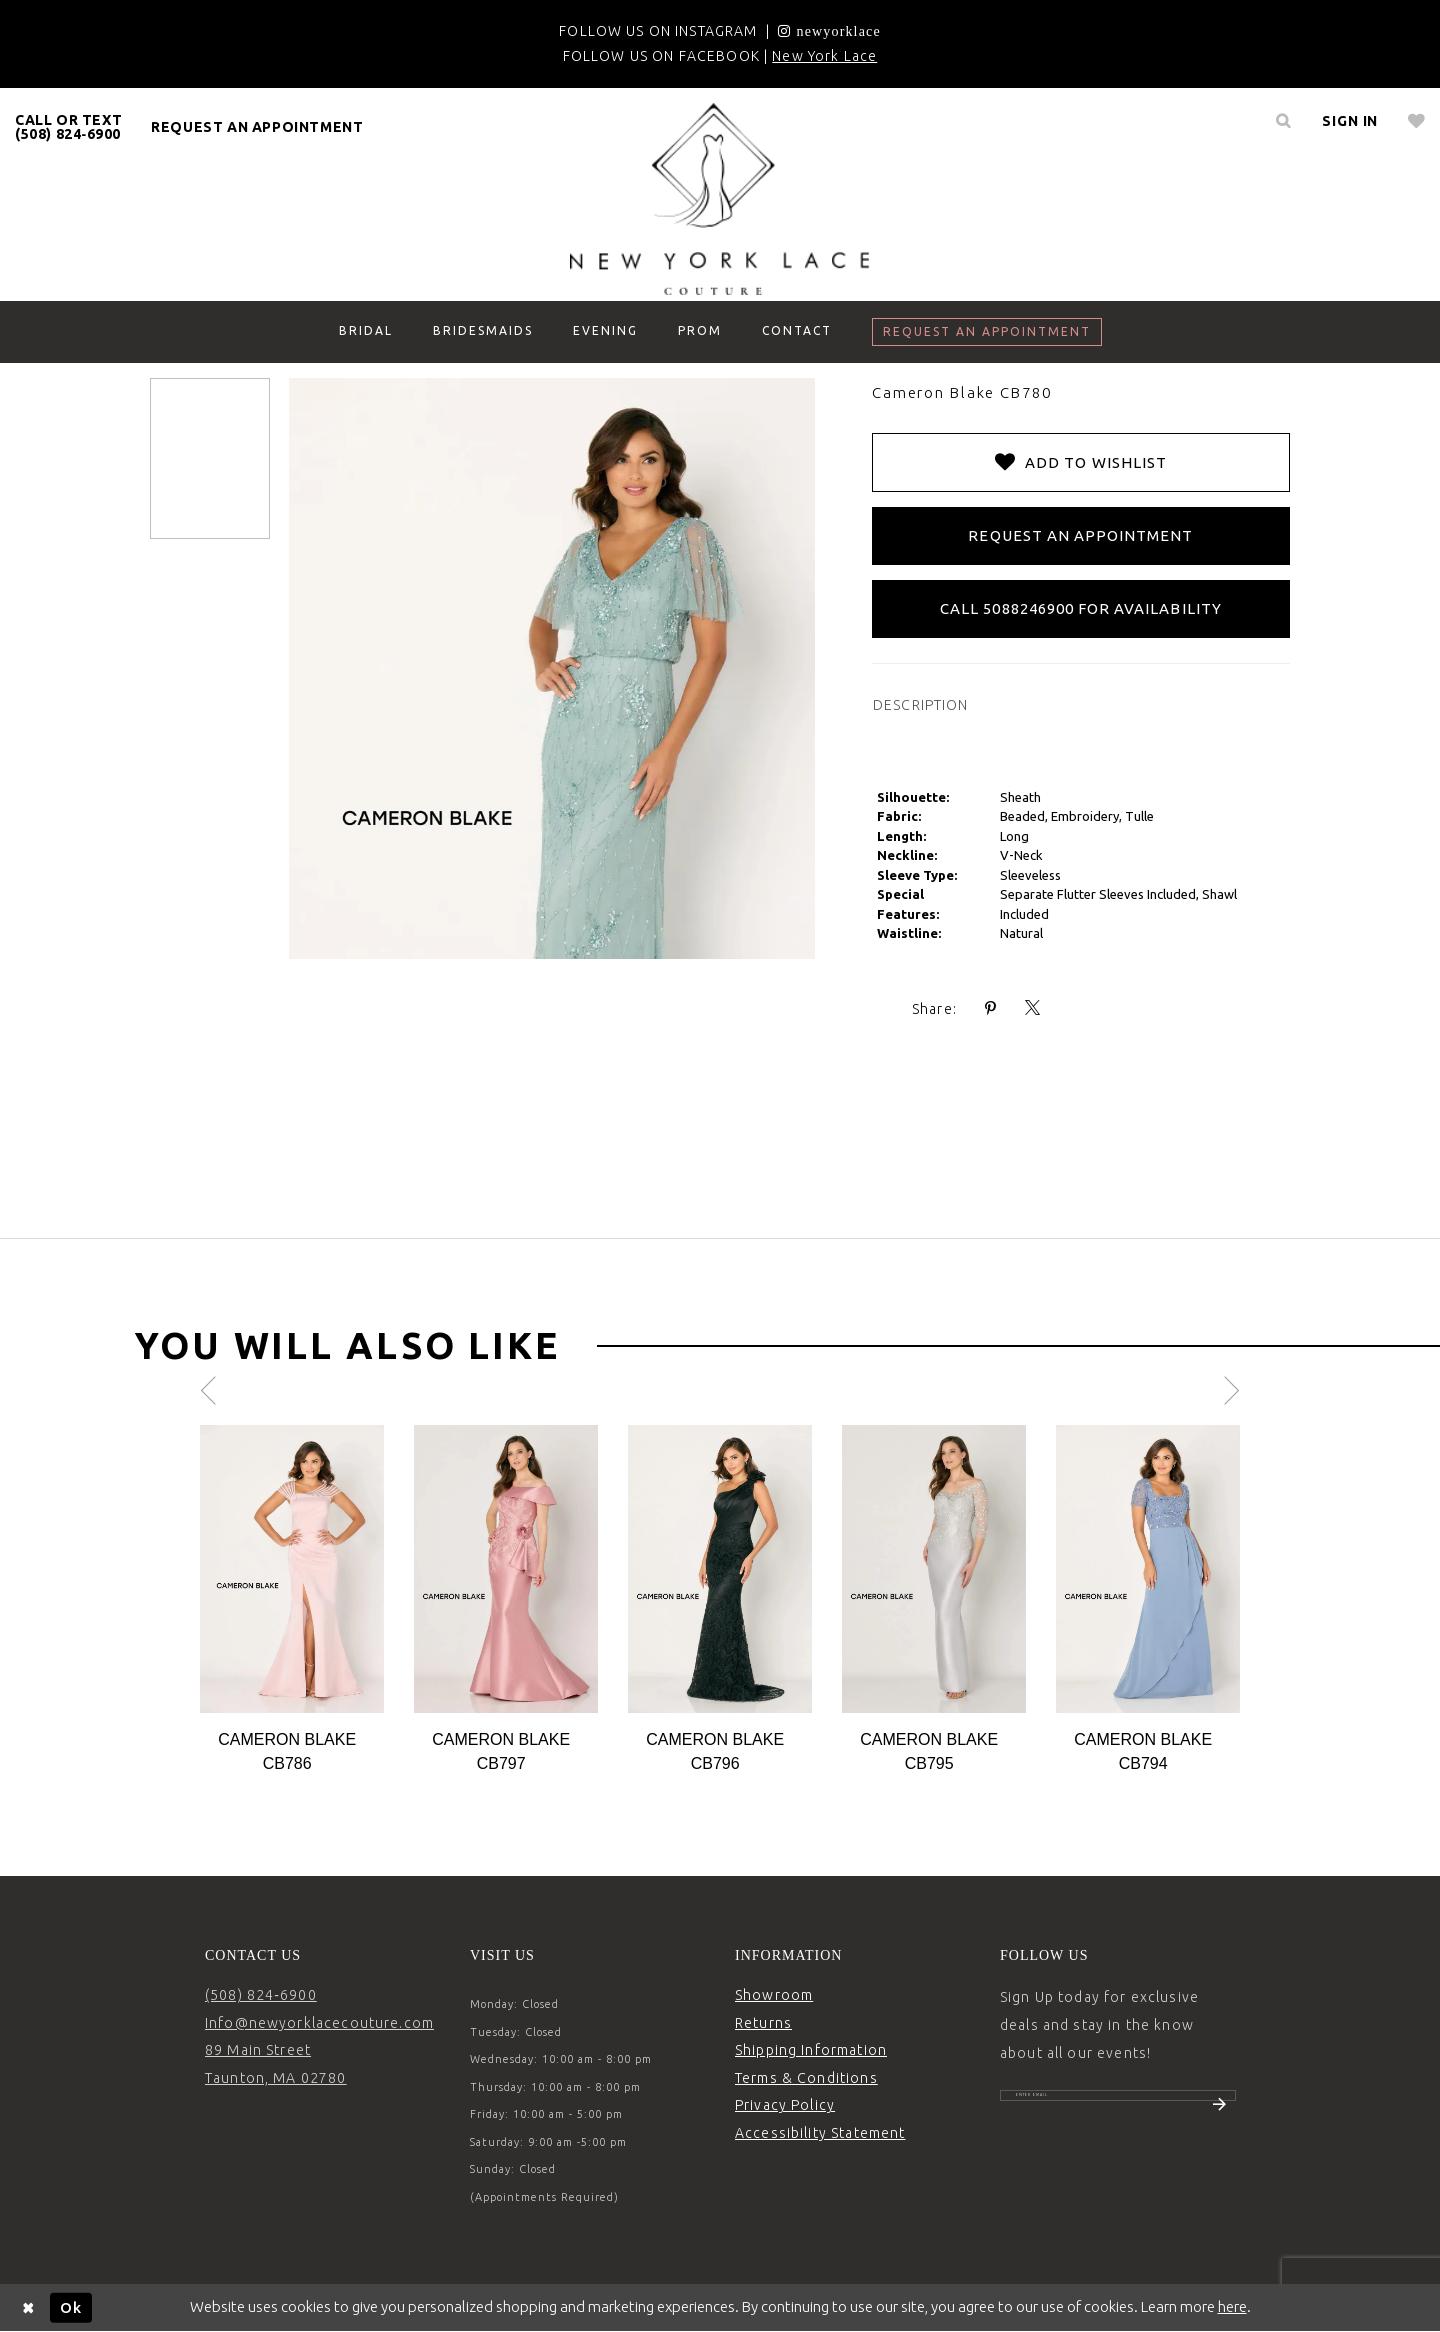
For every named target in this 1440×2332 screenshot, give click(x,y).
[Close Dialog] (29, 2307)
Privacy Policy (785, 2105)
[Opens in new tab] (829, 31)
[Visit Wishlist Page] (1416, 121)
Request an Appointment (1080, 535)
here (1232, 2306)
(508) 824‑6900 (261, 1995)
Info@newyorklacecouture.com (319, 2023)
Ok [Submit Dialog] (71, 2306)
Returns (763, 2023)
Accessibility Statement (820, 2133)
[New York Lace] (720, 199)
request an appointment (257, 127)
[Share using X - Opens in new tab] (1033, 1008)
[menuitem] (69, 127)
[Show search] (1283, 121)
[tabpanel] (292, 1600)
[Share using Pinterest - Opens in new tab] (991, 1008)
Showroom (774, 1995)
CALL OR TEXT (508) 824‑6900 (68, 127)
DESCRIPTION (921, 705)
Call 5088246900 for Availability (1081, 608)
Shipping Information (811, 2050)
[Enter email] (1118, 2106)
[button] (1350, 121)
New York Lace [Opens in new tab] (824, 56)
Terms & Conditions (806, 2078)
